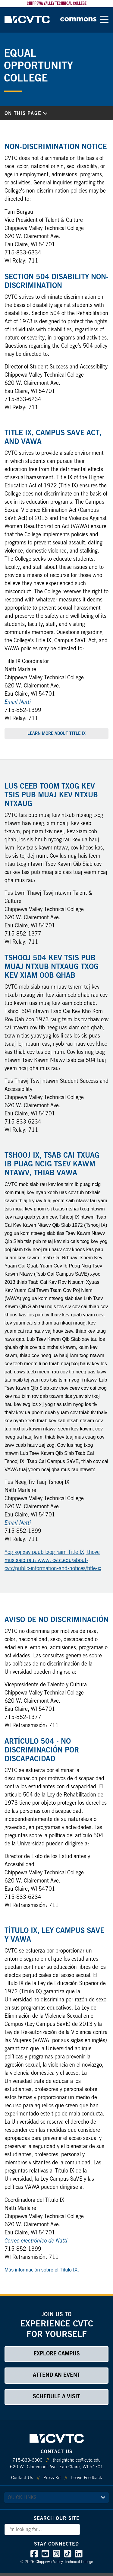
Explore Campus (56, 2354)
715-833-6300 (27, 2460)
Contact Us (22, 2478)
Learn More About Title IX (56, 734)
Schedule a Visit (56, 2396)
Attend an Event (56, 2375)
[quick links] (56, 2497)
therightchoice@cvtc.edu (77, 2460)
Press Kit (52, 2478)
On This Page (26, 113)
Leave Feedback (86, 2478)
